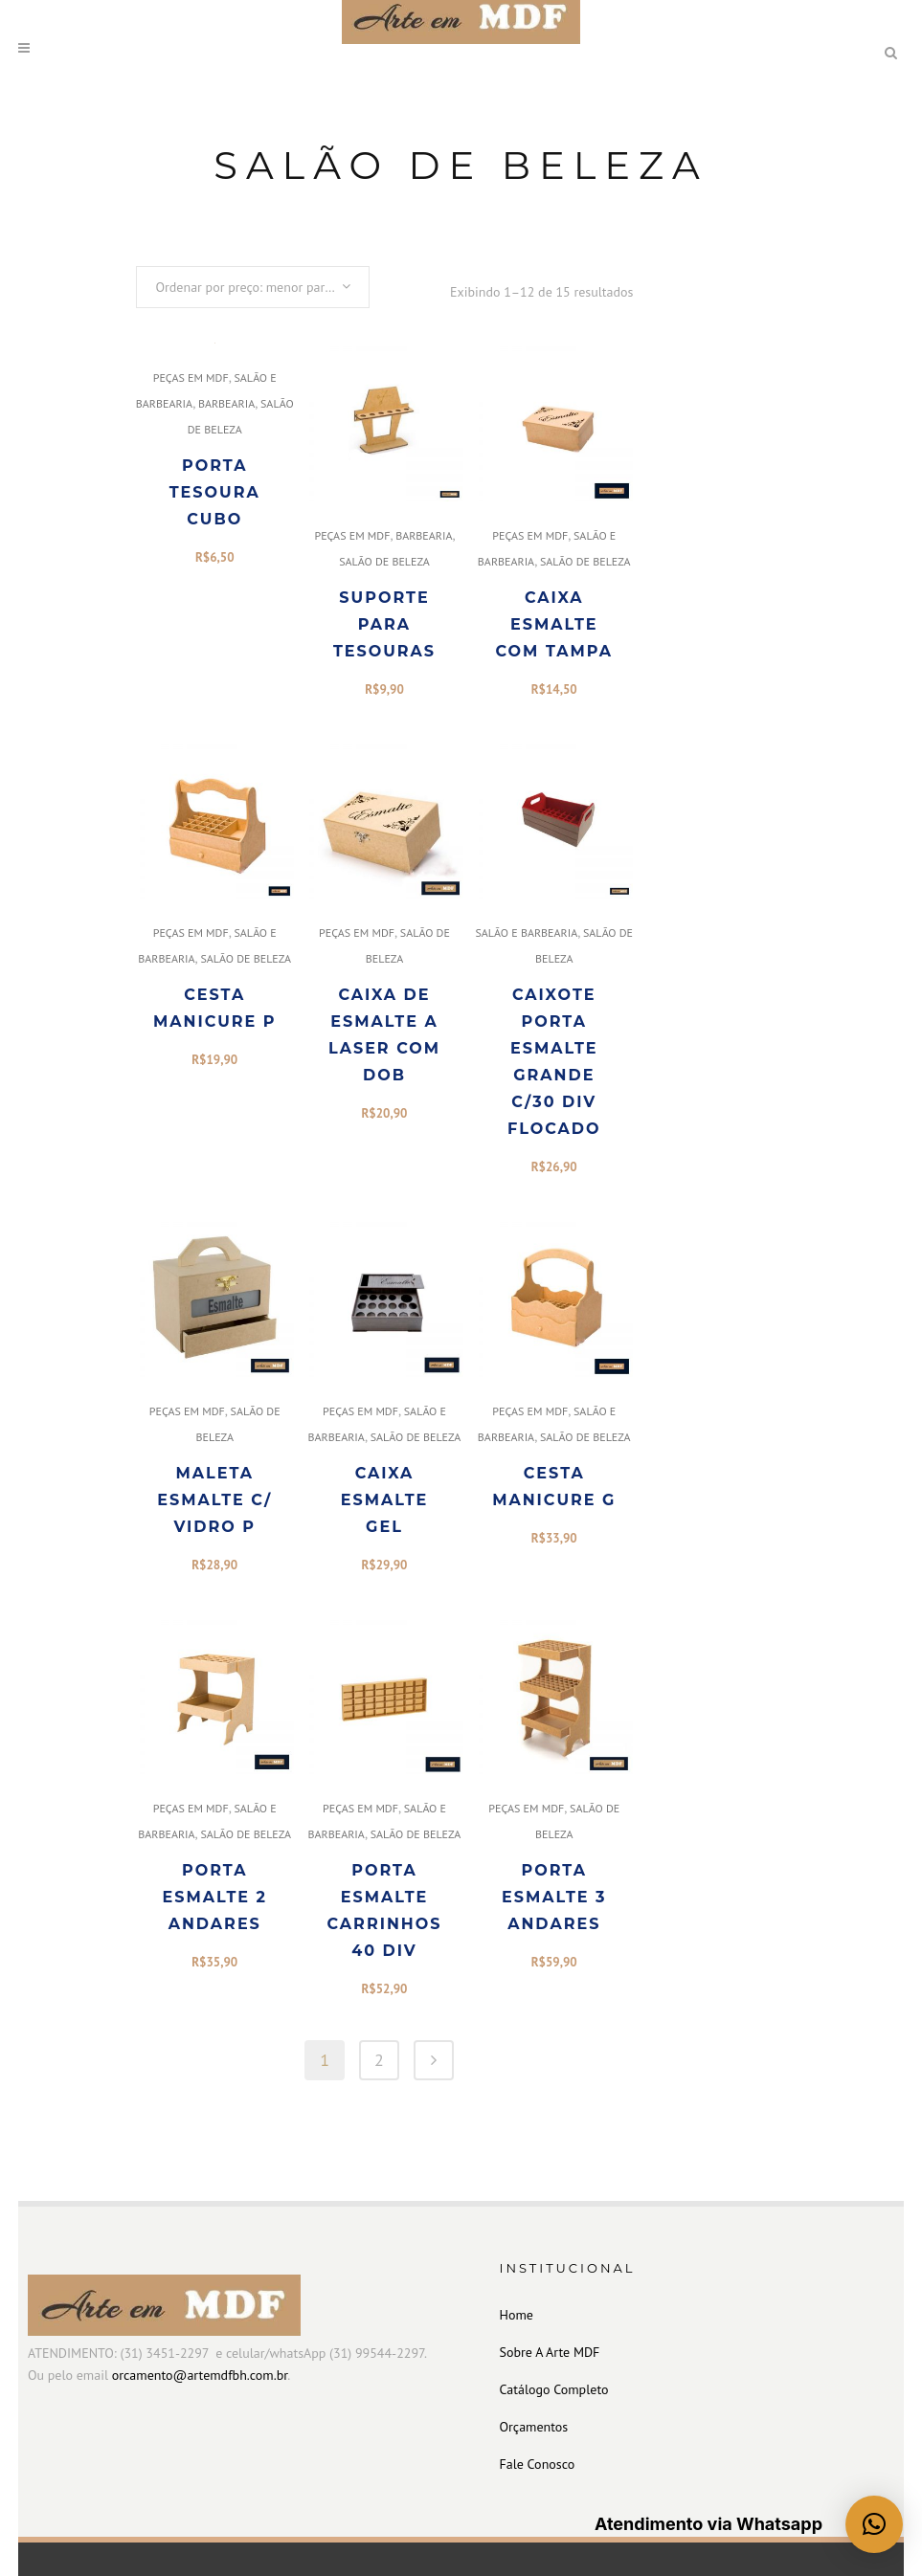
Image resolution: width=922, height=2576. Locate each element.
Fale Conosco (537, 2464)
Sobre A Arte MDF (550, 2352)
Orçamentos (534, 2426)
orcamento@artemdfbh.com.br (199, 2375)
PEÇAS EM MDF (191, 377)
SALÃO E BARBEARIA (526, 932)
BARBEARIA (226, 403)
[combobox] (253, 287)
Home (516, 2314)
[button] (874, 2524)
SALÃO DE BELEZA (384, 561)
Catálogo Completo (554, 2389)
